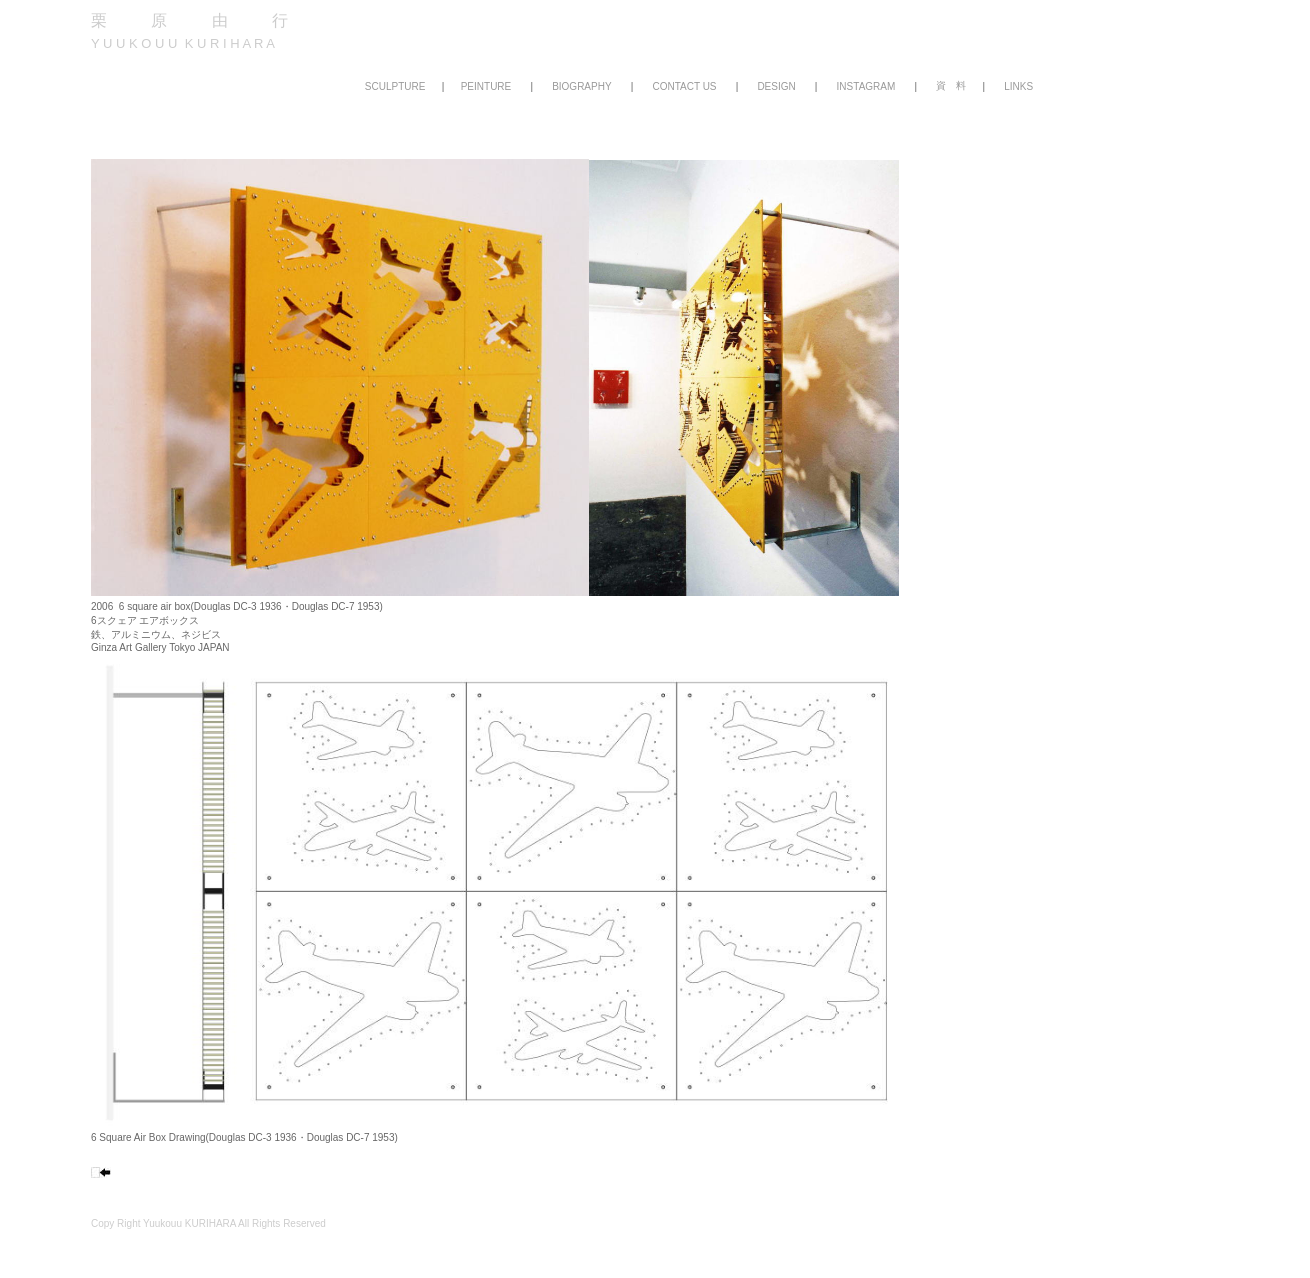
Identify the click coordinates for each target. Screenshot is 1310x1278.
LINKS (1018, 86)
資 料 (951, 85)
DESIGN (776, 86)
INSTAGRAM (866, 86)
